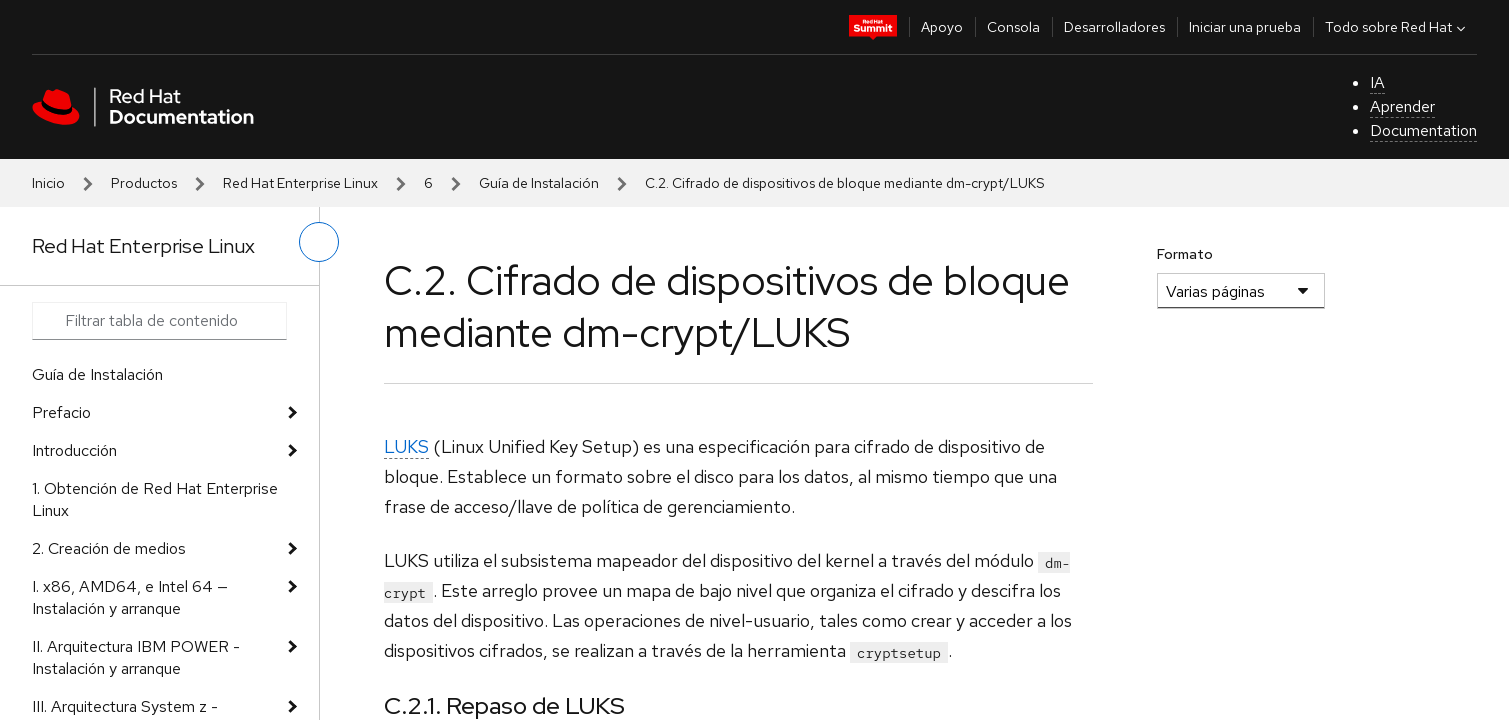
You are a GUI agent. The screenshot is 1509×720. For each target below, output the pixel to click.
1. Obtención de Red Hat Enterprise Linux (155, 499)
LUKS (406, 446)
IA (1377, 82)
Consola (1013, 27)
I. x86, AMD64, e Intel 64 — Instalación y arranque (130, 597)
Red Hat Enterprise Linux (300, 183)
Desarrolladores (1114, 27)
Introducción (74, 450)
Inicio (48, 183)
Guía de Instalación (539, 183)
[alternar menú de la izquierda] (319, 242)
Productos (144, 183)
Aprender (1402, 106)
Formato (1185, 254)
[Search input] (159, 321)
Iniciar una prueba (1245, 27)
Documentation (1423, 130)
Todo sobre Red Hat (1397, 27)
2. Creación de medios (109, 548)
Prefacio (61, 412)
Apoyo (942, 27)
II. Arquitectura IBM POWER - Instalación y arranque (136, 657)
